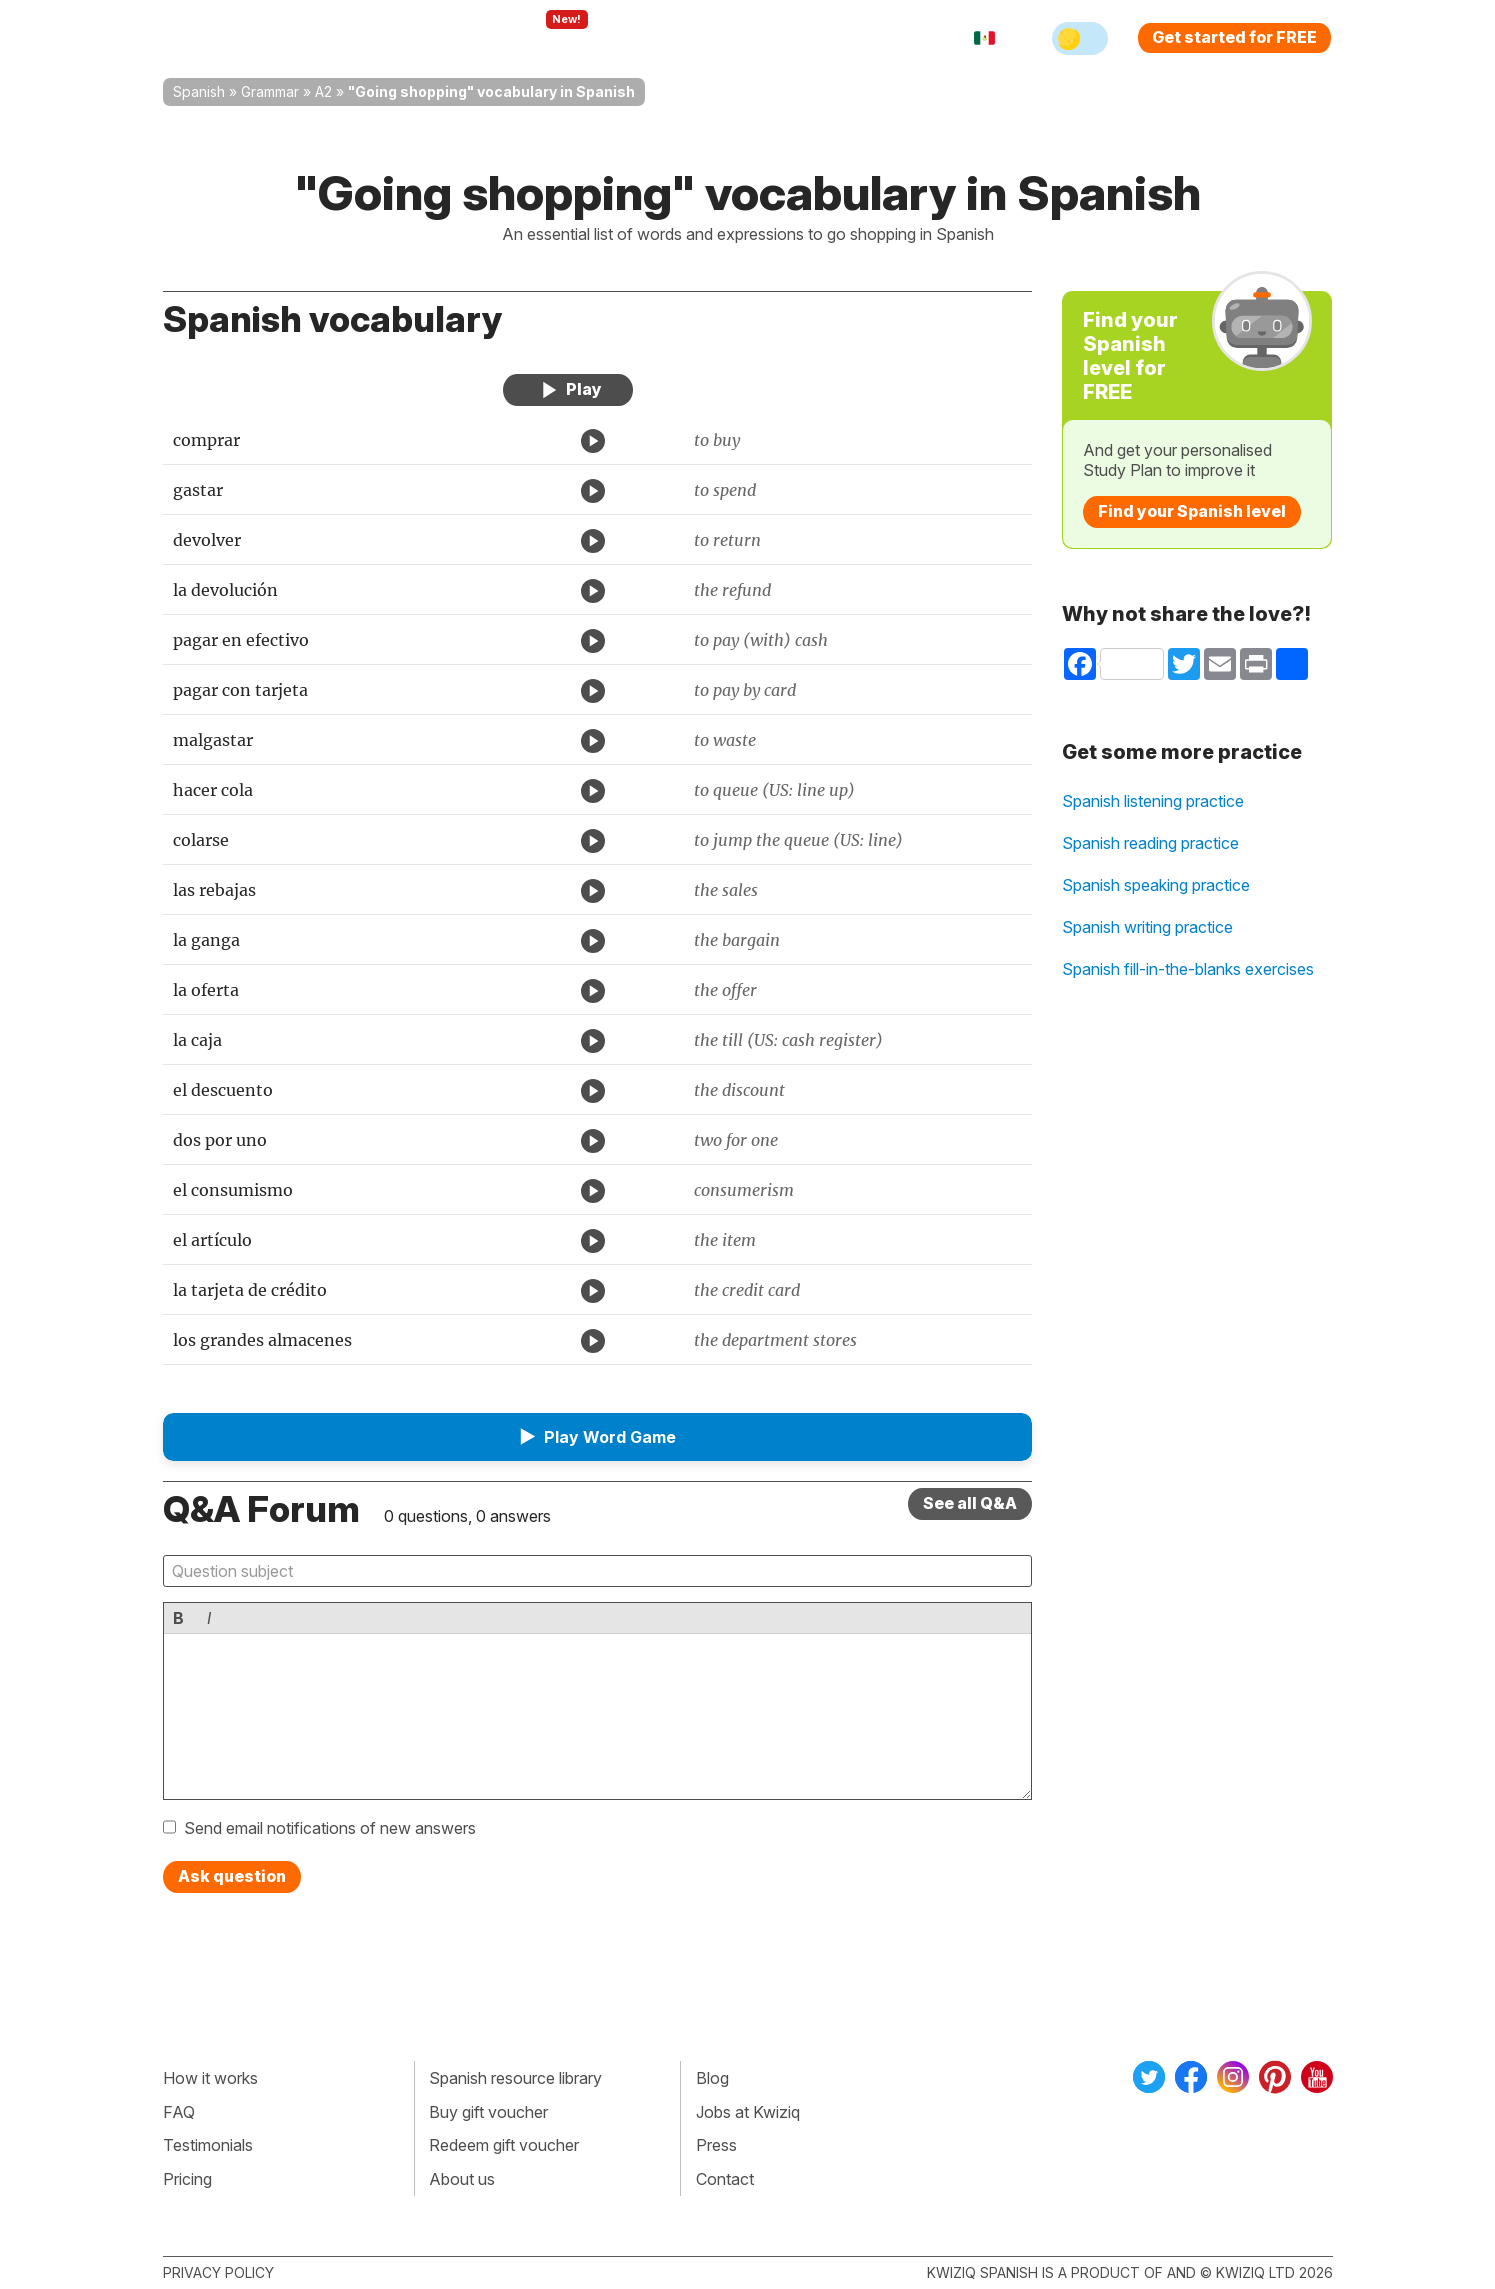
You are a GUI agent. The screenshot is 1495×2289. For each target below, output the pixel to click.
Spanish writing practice (1147, 927)
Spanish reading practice (1150, 843)
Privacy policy (218, 2272)
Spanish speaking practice (1156, 885)
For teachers (663, 38)
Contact (725, 2179)
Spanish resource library (515, 2078)
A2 (323, 91)
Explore (546, 38)
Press (716, 2145)
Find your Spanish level (1192, 511)
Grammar (270, 91)
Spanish (199, 91)
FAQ (179, 2112)
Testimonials (208, 2145)
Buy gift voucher (488, 2112)
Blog (712, 2078)
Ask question (232, 1876)
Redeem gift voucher (504, 2145)
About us (462, 2179)
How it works (210, 2078)
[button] (598, 1437)
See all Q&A (970, 1503)
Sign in (853, 38)
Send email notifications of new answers (330, 1828)
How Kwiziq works (409, 38)
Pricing (771, 38)
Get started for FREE (1234, 37)
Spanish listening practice (1153, 801)
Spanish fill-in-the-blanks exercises (1188, 969)
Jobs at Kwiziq (748, 2112)
